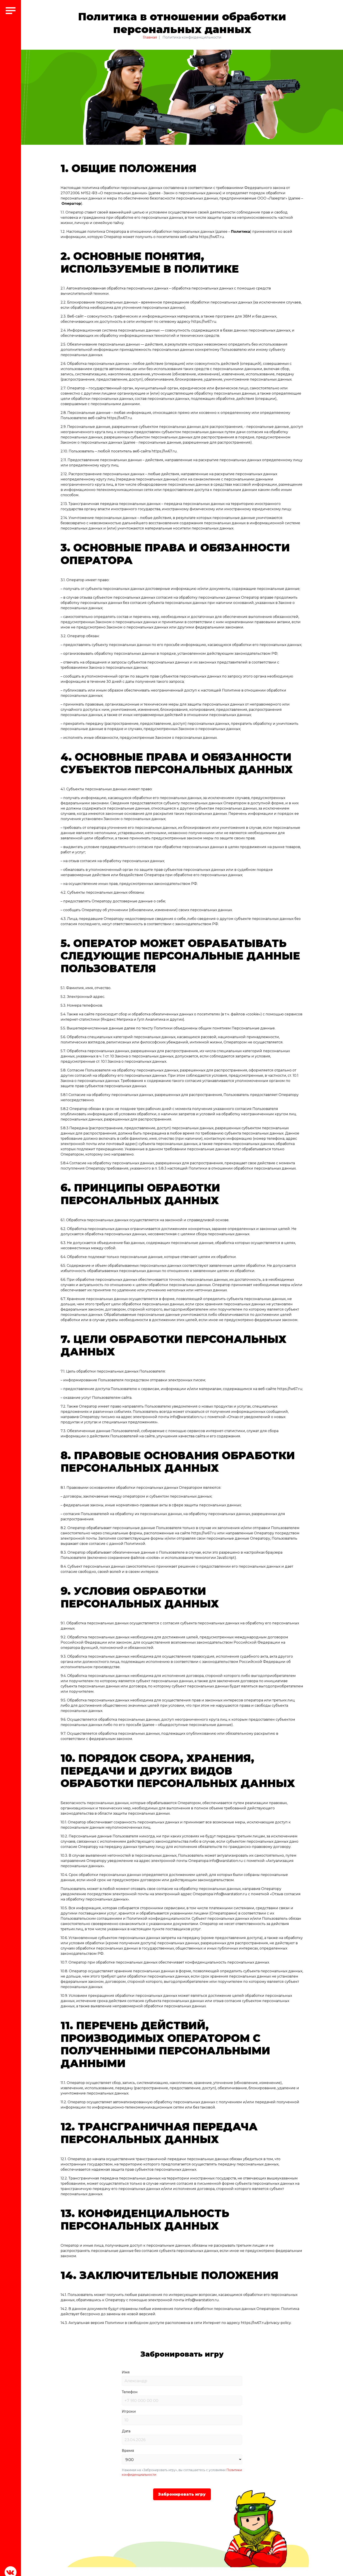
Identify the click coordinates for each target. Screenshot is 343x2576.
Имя (126, 2372)
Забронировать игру (182, 2494)
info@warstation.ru (187, 1417)
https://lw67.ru (211, 237)
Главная (150, 37)
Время (128, 2451)
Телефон (130, 2392)
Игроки (129, 2412)
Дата (126, 2431)
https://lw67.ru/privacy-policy (266, 2323)
